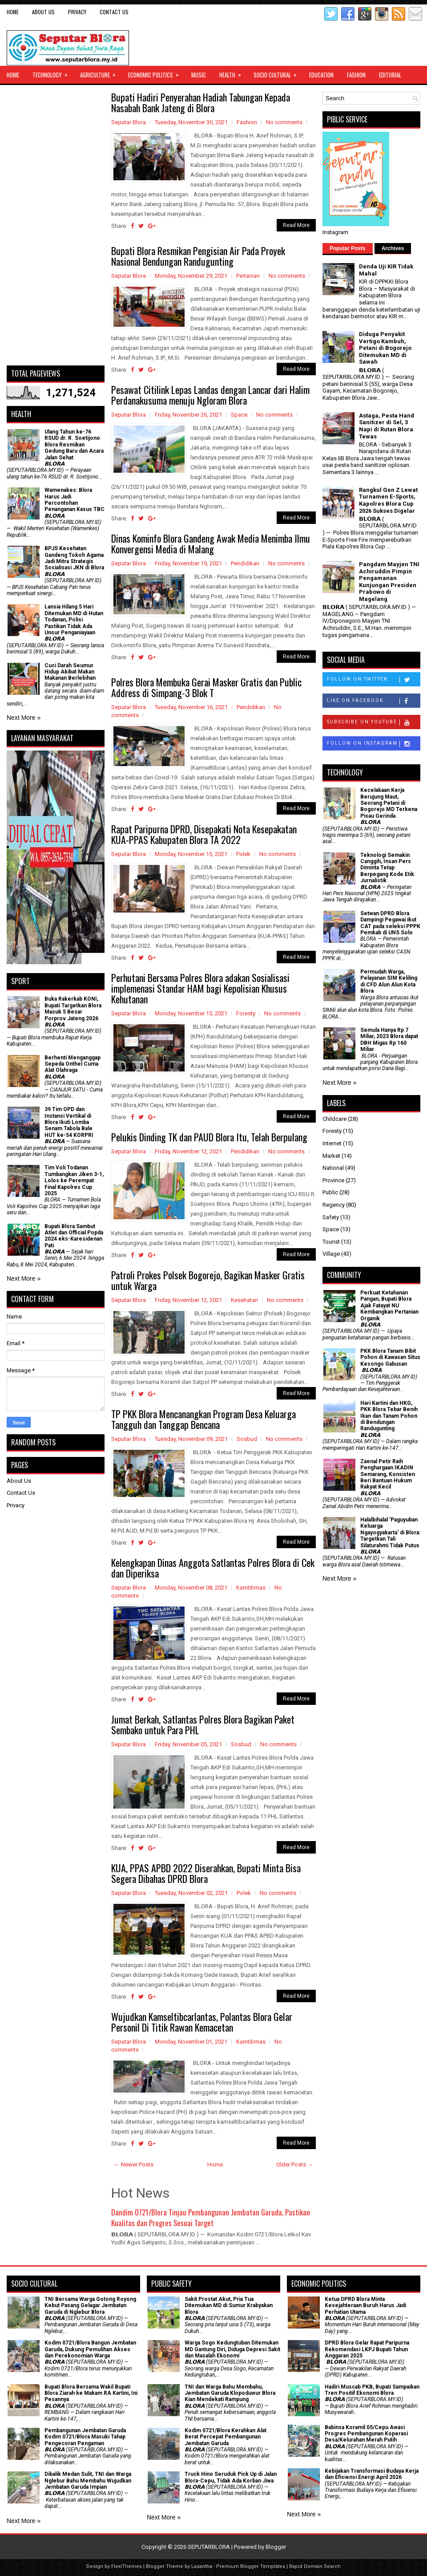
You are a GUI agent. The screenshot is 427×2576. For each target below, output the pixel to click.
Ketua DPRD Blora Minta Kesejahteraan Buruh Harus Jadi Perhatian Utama (365, 2305)
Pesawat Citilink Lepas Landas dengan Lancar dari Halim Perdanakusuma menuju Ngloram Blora (210, 395)
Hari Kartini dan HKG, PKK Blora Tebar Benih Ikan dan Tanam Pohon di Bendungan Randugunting (389, 1416)
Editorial (390, 74)
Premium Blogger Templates (250, 2566)
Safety (330, 1217)
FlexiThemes (126, 2566)
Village (331, 1253)
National (333, 1167)
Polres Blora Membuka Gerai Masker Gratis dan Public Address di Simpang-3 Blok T (206, 687)
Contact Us (114, 12)
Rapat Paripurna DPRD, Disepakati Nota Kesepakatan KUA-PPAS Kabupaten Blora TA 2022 (204, 834)
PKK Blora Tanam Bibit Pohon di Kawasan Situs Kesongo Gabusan (390, 1357)
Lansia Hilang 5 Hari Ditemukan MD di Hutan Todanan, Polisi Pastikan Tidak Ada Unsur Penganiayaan (73, 620)
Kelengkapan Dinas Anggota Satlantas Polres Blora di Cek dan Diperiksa (212, 1567)
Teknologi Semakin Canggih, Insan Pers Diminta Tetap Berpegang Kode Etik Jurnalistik (387, 868)
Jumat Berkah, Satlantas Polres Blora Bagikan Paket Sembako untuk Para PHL (202, 1724)
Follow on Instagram (373, 744)
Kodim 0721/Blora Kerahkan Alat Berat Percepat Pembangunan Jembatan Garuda (225, 2436)
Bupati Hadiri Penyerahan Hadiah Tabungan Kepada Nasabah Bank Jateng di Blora (200, 102)
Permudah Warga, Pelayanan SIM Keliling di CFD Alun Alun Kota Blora (388, 981)
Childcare (334, 1119)
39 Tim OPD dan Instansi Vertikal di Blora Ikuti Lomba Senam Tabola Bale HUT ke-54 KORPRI (68, 1122)
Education (321, 74)
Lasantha (201, 2566)
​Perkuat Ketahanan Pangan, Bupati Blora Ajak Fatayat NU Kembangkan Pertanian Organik (389, 1306)
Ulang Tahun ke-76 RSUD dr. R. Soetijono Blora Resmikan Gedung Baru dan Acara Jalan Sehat (74, 445)
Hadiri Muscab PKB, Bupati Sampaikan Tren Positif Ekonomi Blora (372, 2390)
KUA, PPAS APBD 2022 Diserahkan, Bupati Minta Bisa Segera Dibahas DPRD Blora (206, 1873)
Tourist (331, 1241)
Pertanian (248, 275)
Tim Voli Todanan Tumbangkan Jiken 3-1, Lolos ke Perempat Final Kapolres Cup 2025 (74, 1180)
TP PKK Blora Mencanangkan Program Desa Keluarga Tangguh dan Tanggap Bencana (203, 1419)
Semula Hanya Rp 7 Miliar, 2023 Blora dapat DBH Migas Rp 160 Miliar (389, 1039)
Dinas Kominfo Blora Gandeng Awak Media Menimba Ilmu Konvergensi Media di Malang (210, 543)
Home (13, 12)
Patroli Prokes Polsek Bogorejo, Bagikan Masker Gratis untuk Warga (208, 1280)
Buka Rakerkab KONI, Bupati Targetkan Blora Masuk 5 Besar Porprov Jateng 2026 (72, 1008)
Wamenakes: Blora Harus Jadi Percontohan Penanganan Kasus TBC (74, 499)
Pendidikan (245, 563)
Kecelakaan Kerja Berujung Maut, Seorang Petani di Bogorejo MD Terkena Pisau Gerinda (388, 803)
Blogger (276, 2547)
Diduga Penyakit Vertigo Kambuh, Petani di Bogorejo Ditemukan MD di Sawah (385, 348)
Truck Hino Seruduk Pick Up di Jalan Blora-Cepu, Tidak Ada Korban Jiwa (231, 2477)
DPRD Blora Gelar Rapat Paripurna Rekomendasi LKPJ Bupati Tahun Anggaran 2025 (367, 2349)
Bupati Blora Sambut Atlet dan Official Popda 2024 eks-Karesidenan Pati (73, 1236)
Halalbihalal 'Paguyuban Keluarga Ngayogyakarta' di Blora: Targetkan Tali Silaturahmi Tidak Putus (390, 1533)
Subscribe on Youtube (373, 722)
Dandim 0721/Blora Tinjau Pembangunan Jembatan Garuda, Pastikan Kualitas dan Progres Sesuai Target (210, 2217)
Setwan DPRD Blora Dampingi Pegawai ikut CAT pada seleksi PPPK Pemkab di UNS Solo (390, 923)
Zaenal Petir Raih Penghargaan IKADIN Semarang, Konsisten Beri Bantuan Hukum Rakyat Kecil (387, 1474)
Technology (52, 72)
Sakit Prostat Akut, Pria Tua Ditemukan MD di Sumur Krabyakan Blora (229, 2305)
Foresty (245, 1013)
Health (233, 72)
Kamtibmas (251, 1587)
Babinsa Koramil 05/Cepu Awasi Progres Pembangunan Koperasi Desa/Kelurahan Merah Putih (366, 2433)
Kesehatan (244, 1300)
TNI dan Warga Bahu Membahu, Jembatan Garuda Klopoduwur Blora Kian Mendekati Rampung (230, 2393)
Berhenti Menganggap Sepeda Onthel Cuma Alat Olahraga (72, 1064)
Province (333, 1180)
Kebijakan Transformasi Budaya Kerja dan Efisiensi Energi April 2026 (372, 2474)
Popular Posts (348, 248)
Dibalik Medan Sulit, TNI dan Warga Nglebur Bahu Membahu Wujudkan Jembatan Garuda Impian (87, 2480)
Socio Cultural (278, 72)
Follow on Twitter (373, 680)
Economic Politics (156, 72)
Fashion (356, 74)
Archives (393, 248)
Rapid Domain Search (315, 2566)
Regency (333, 1204)
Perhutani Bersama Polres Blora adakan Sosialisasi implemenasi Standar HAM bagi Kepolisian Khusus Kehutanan (200, 988)
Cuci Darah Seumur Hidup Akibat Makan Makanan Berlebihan (70, 672)
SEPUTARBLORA (209, 2547)
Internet (332, 1143)
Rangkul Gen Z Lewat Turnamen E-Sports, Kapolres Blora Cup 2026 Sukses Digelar (388, 500)
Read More (296, 225)
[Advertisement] (56, 225)
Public (330, 1192)
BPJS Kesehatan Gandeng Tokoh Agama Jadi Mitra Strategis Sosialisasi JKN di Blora (74, 558)
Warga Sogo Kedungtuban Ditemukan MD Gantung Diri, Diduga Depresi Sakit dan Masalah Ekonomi (232, 2349)
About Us (43, 12)
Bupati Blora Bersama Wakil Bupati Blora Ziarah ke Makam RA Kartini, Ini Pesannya (90, 2393)
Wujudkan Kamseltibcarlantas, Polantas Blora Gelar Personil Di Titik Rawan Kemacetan (201, 2021)
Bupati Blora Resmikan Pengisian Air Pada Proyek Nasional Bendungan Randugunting (198, 256)
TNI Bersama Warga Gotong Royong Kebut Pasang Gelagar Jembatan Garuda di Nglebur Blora (90, 2305)
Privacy (77, 12)
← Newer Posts (133, 2164)
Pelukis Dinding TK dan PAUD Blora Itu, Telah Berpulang (209, 1137)
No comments (284, 122)
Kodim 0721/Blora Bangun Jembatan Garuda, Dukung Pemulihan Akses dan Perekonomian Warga (90, 2349)
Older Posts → (294, 2164)
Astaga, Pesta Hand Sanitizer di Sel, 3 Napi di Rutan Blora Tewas (386, 426)
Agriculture (100, 72)
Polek (243, 854)
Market (331, 1155)
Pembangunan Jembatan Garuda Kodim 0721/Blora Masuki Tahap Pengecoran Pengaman (85, 2436)
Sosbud (247, 1439)
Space (239, 414)
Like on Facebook (373, 701)
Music (198, 74)
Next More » (23, 717)
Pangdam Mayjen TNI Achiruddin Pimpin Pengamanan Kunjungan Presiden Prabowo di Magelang (389, 581)
